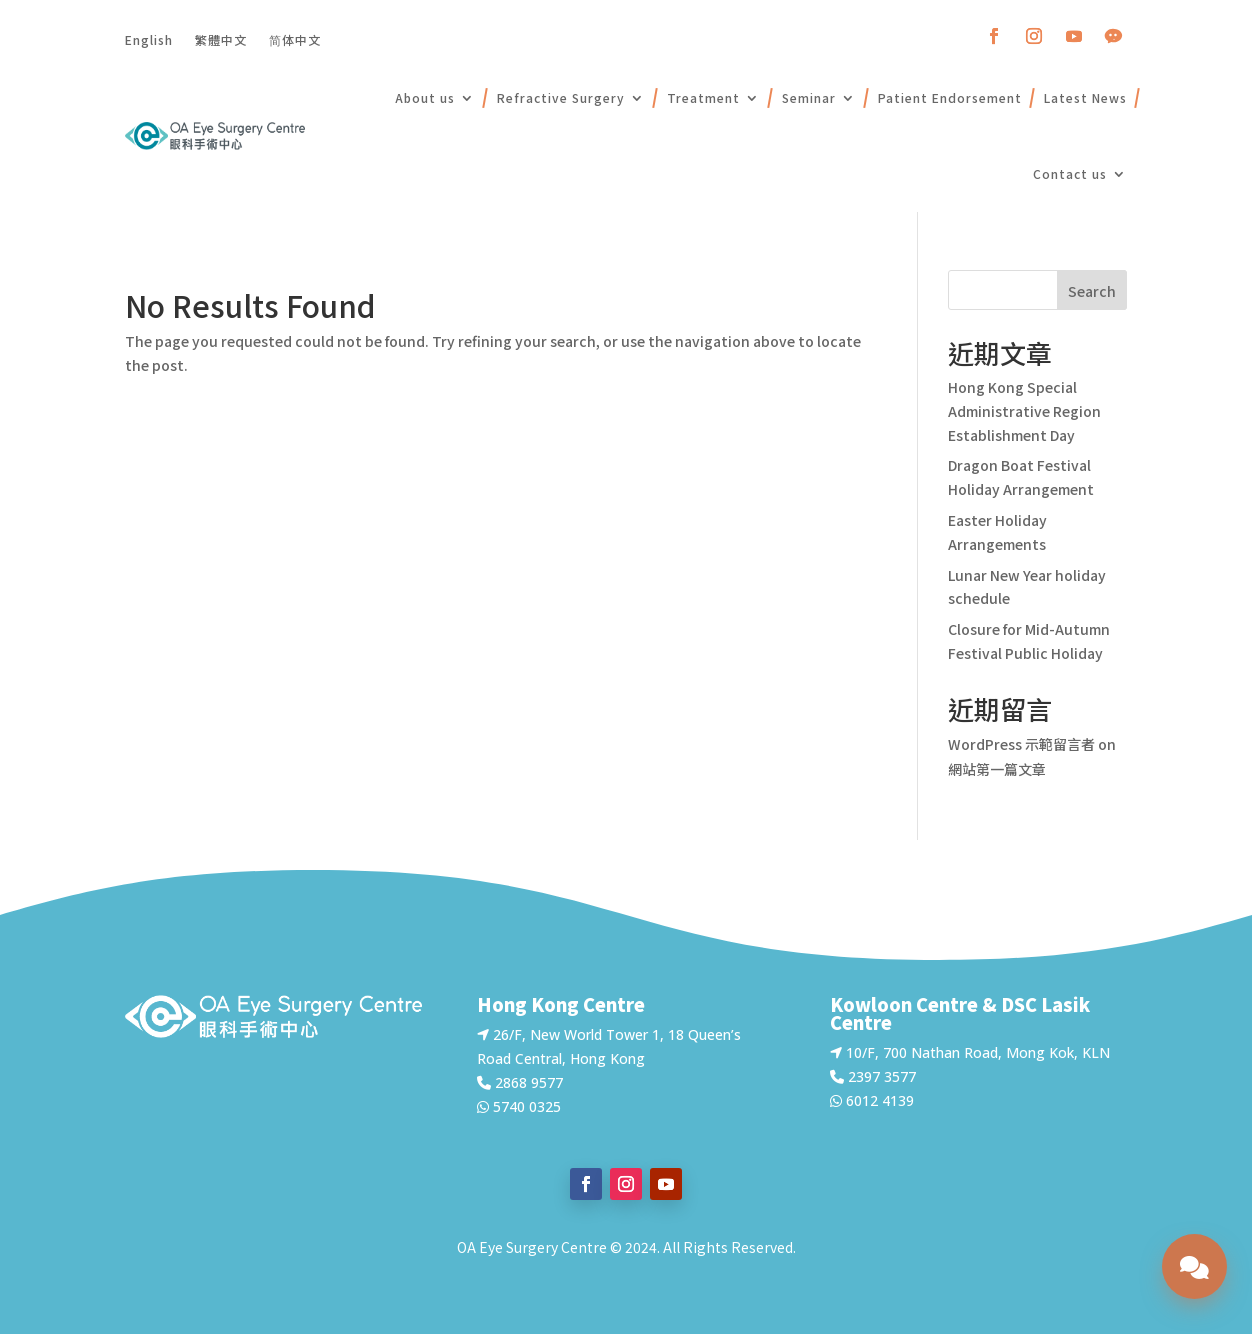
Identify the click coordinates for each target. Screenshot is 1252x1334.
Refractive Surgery (561, 97)
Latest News (1085, 97)
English (149, 39)
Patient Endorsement (950, 97)
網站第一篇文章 (997, 769)
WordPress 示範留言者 (1021, 744)
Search (1092, 291)
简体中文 (295, 39)
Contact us (1070, 173)
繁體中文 (221, 39)
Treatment (703, 97)
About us (425, 97)
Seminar (809, 97)
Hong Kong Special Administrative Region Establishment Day (1024, 411)
